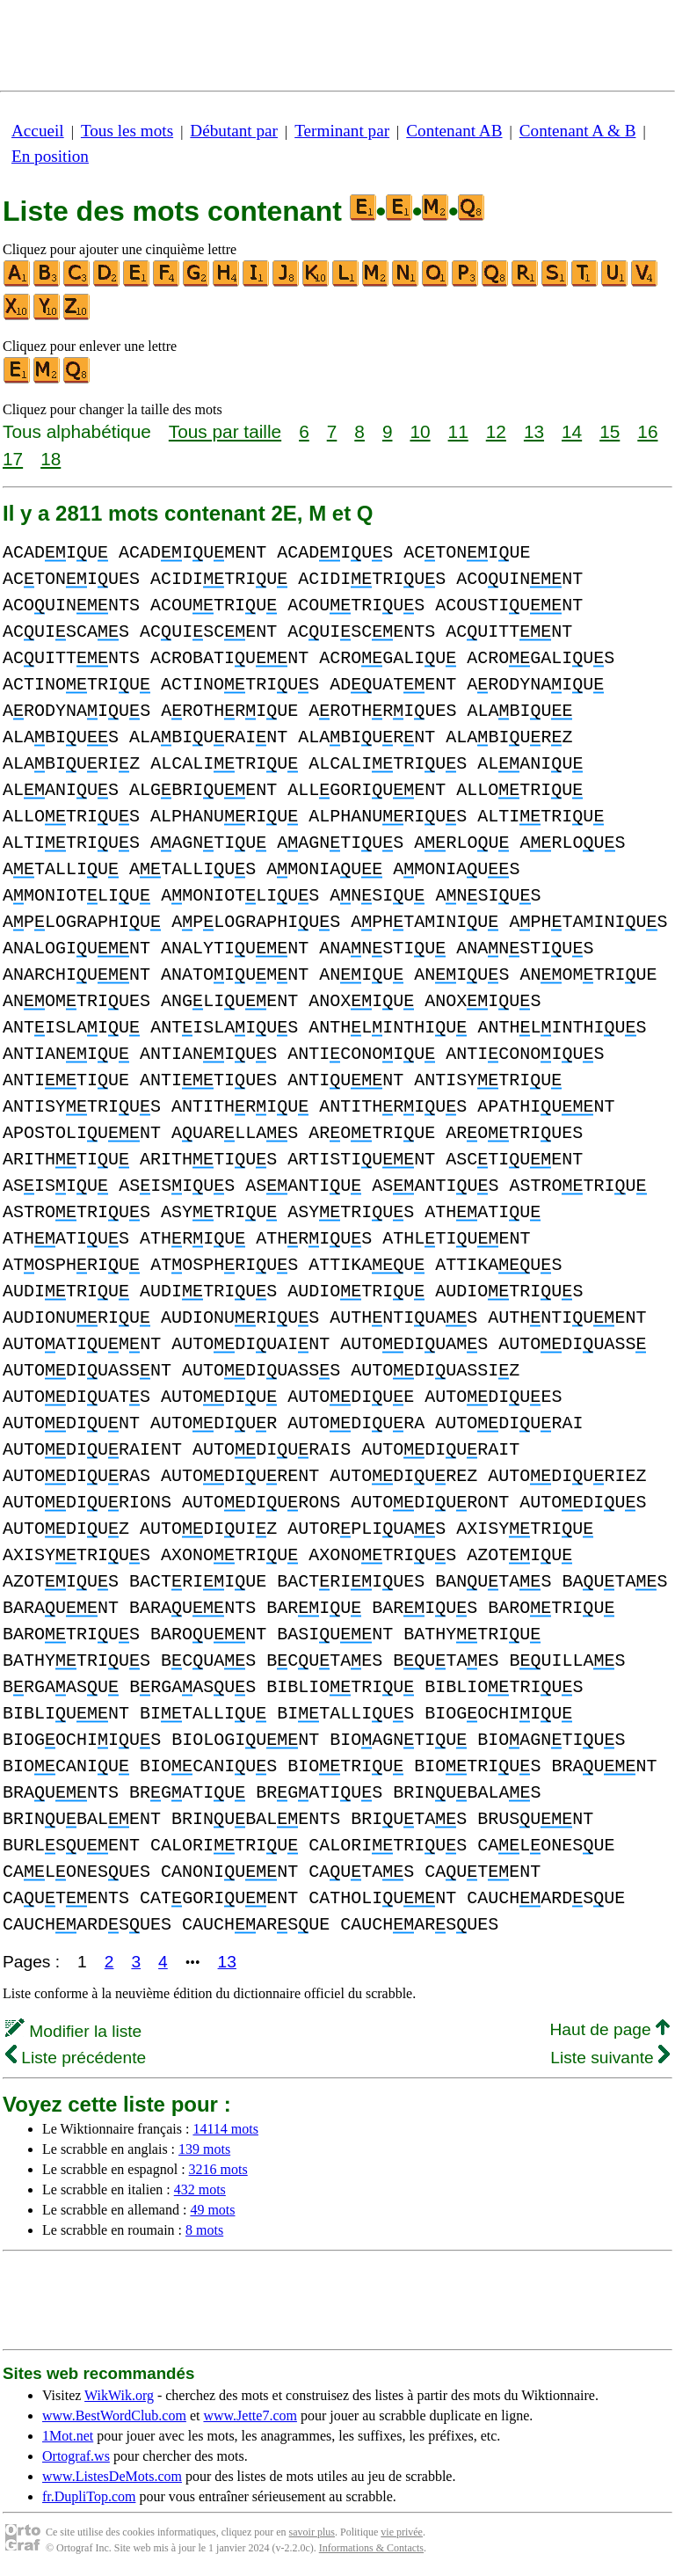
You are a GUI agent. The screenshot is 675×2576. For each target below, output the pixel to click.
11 (458, 431)
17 (13, 459)
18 (50, 459)
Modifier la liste (73, 2031)
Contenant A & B (577, 130)
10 (420, 431)
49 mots (212, 2209)
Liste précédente (75, 2057)
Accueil (37, 130)
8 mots (204, 2229)
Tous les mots (127, 130)
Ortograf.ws (76, 2455)
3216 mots (218, 2169)
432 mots (200, 2189)
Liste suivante (610, 2057)
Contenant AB (454, 130)
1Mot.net (67, 2435)
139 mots (204, 2149)
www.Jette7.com (250, 2415)
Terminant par (341, 130)
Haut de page (609, 2029)
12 (496, 431)
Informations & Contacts (371, 2548)
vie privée (402, 2532)
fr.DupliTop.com (88, 2496)
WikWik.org (119, 2395)
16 (647, 431)
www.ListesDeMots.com (112, 2476)
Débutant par (234, 130)
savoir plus (312, 2532)
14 (572, 431)
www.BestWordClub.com (114, 2415)
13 (534, 431)
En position (50, 156)
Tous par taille (225, 431)
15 (609, 431)
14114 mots (225, 2128)
